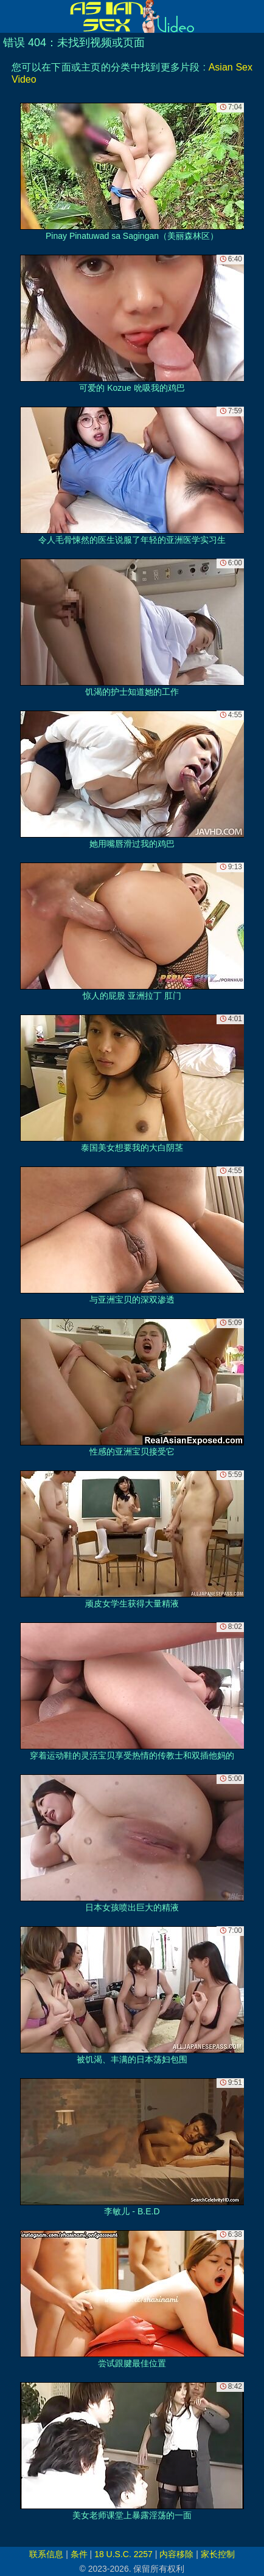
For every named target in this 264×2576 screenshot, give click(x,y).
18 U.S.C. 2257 (123, 2554)
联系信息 (46, 2554)
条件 (79, 2554)
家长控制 (218, 2554)
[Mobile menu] (11, 16)
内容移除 (176, 2554)
